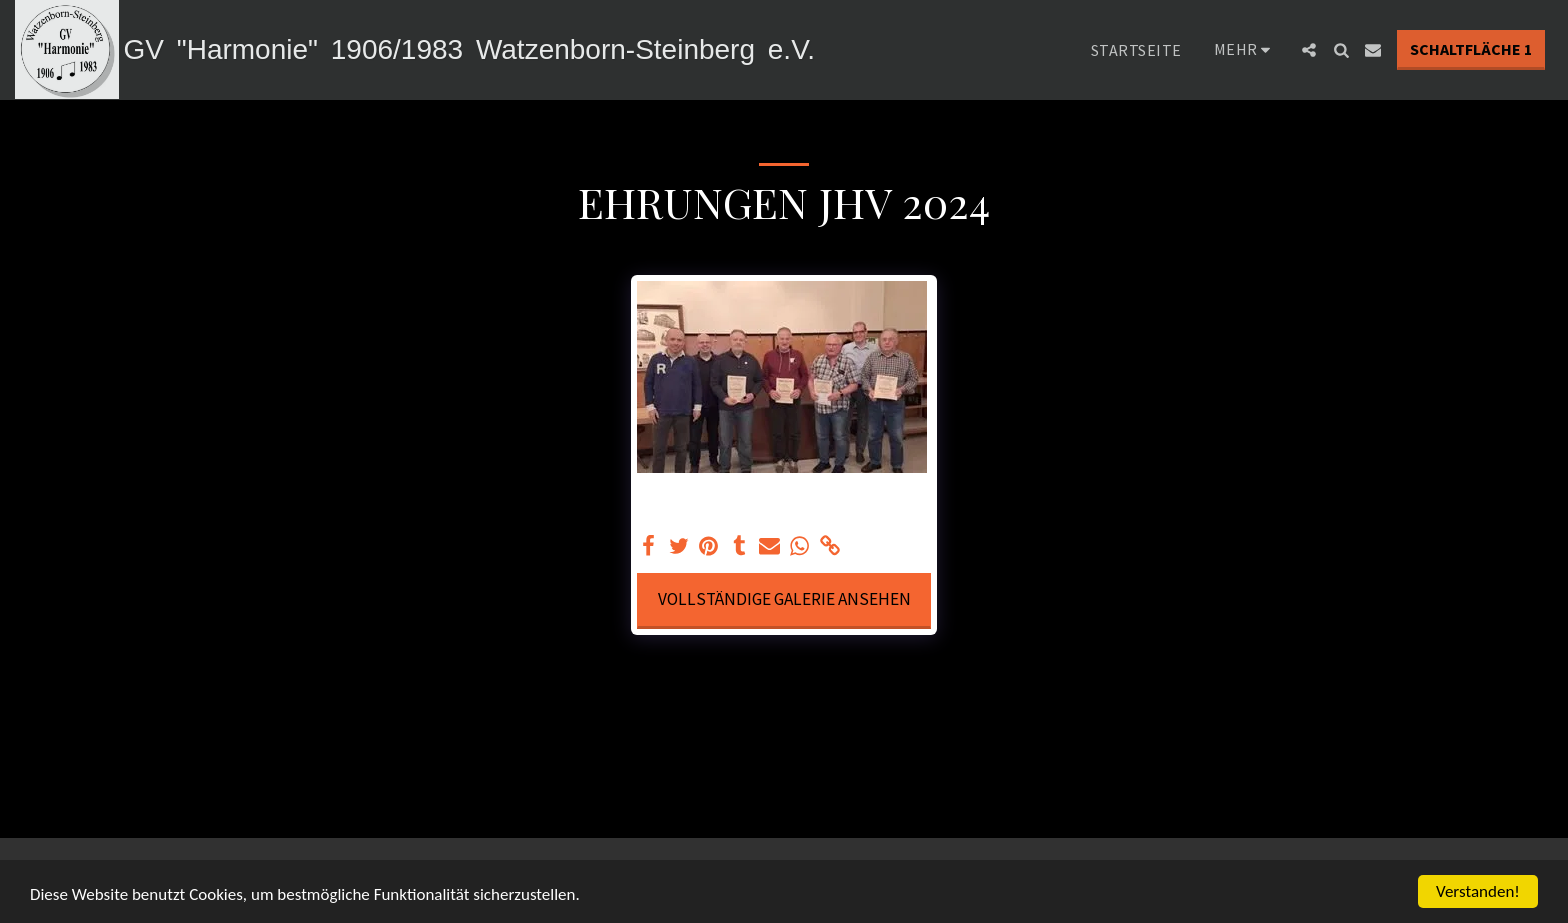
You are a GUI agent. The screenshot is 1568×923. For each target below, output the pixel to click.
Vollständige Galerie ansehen (784, 599)
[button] (1309, 50)
